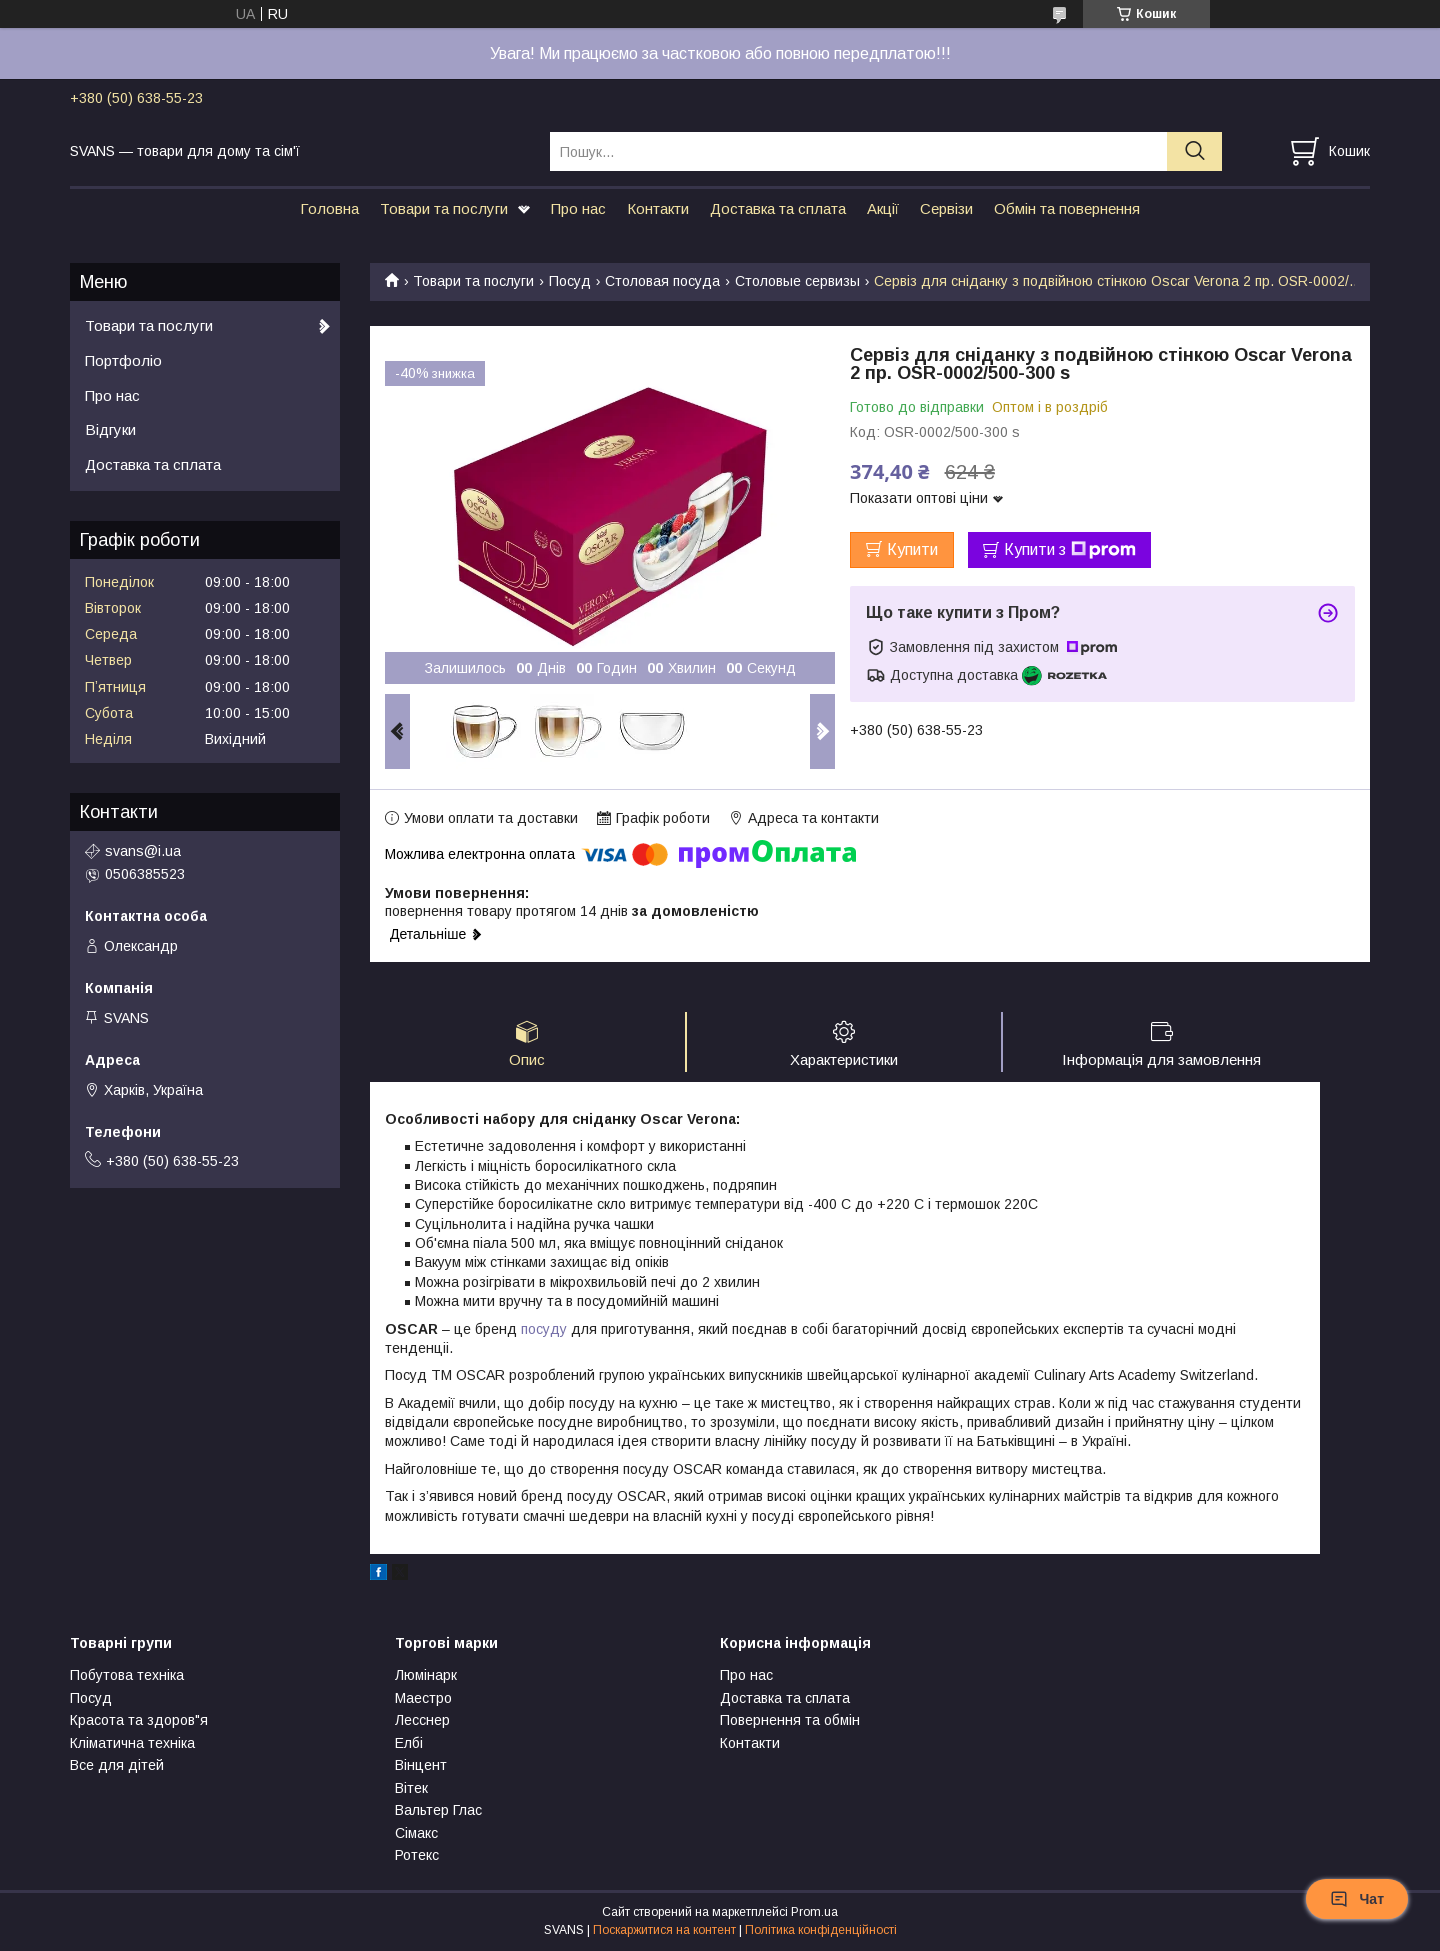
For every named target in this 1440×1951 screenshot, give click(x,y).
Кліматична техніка (132, 1745)
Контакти (658, 208)
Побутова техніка (127, 1677)
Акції (883, 208)
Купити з (1070, 550)
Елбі (409, 1745)
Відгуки (110, 429)
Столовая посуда (662, 281)
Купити (912, 549)
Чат (1357, 1899)
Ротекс (417, 1857)
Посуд (570, 281)
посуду (544, 1330)
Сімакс (416, 1835)
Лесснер (422, 1722)
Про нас (578, 208)
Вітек (411, 1790)
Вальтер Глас (438, 1812)
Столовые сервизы (797, 281)
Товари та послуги (444, 208)
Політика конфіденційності (821, 1932)
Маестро (423, 1700)
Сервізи (946, 208)
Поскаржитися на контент (664, 1932)
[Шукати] (1194, 151)
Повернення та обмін (790, 1722)
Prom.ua (814, 1914)
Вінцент (421, 1767)
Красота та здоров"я (139, 1722)
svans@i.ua (143, 851)
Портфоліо (123, 360)
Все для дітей (117, 1767)
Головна (329, 208)
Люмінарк (426, 1677)
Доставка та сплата (778, 208)
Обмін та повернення (1067, 208)
